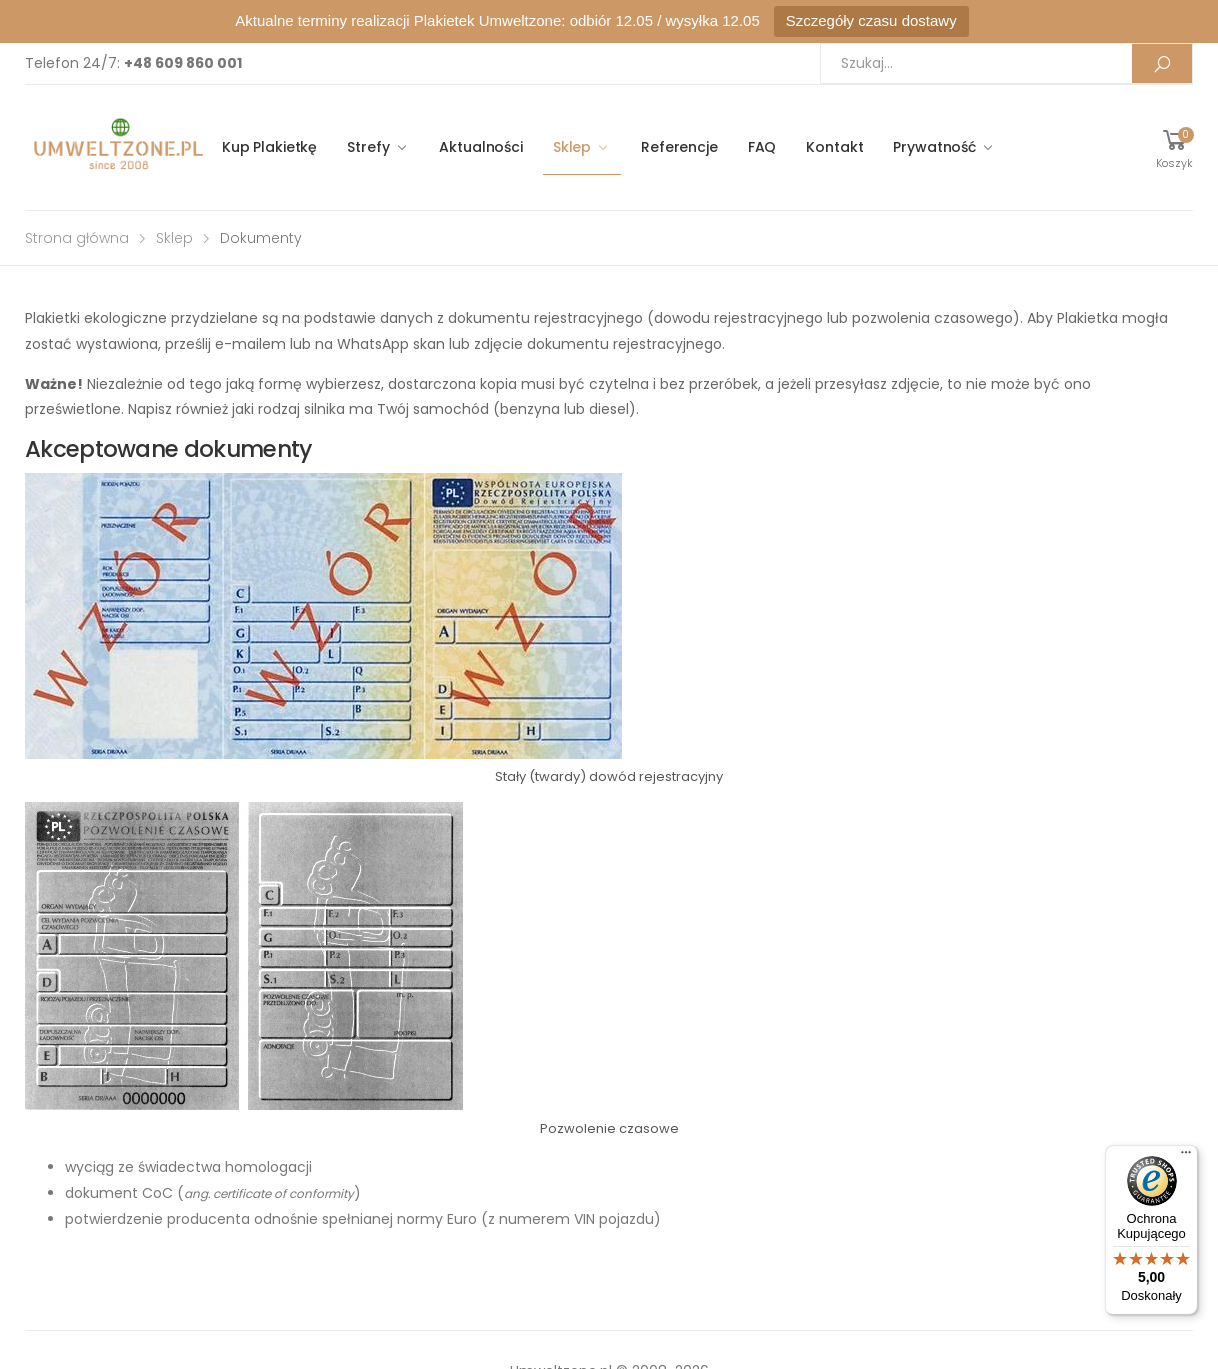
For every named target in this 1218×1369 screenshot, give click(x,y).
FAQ (762, 147)
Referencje (679, 147)
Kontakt (834, 147)
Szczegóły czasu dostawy (871, 20)
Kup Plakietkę (269, 147)
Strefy (368, 147)
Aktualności (480, 147)
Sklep (572, 147)
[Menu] (1186, 1157)
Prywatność (934, 147)
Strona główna (77, 238)
